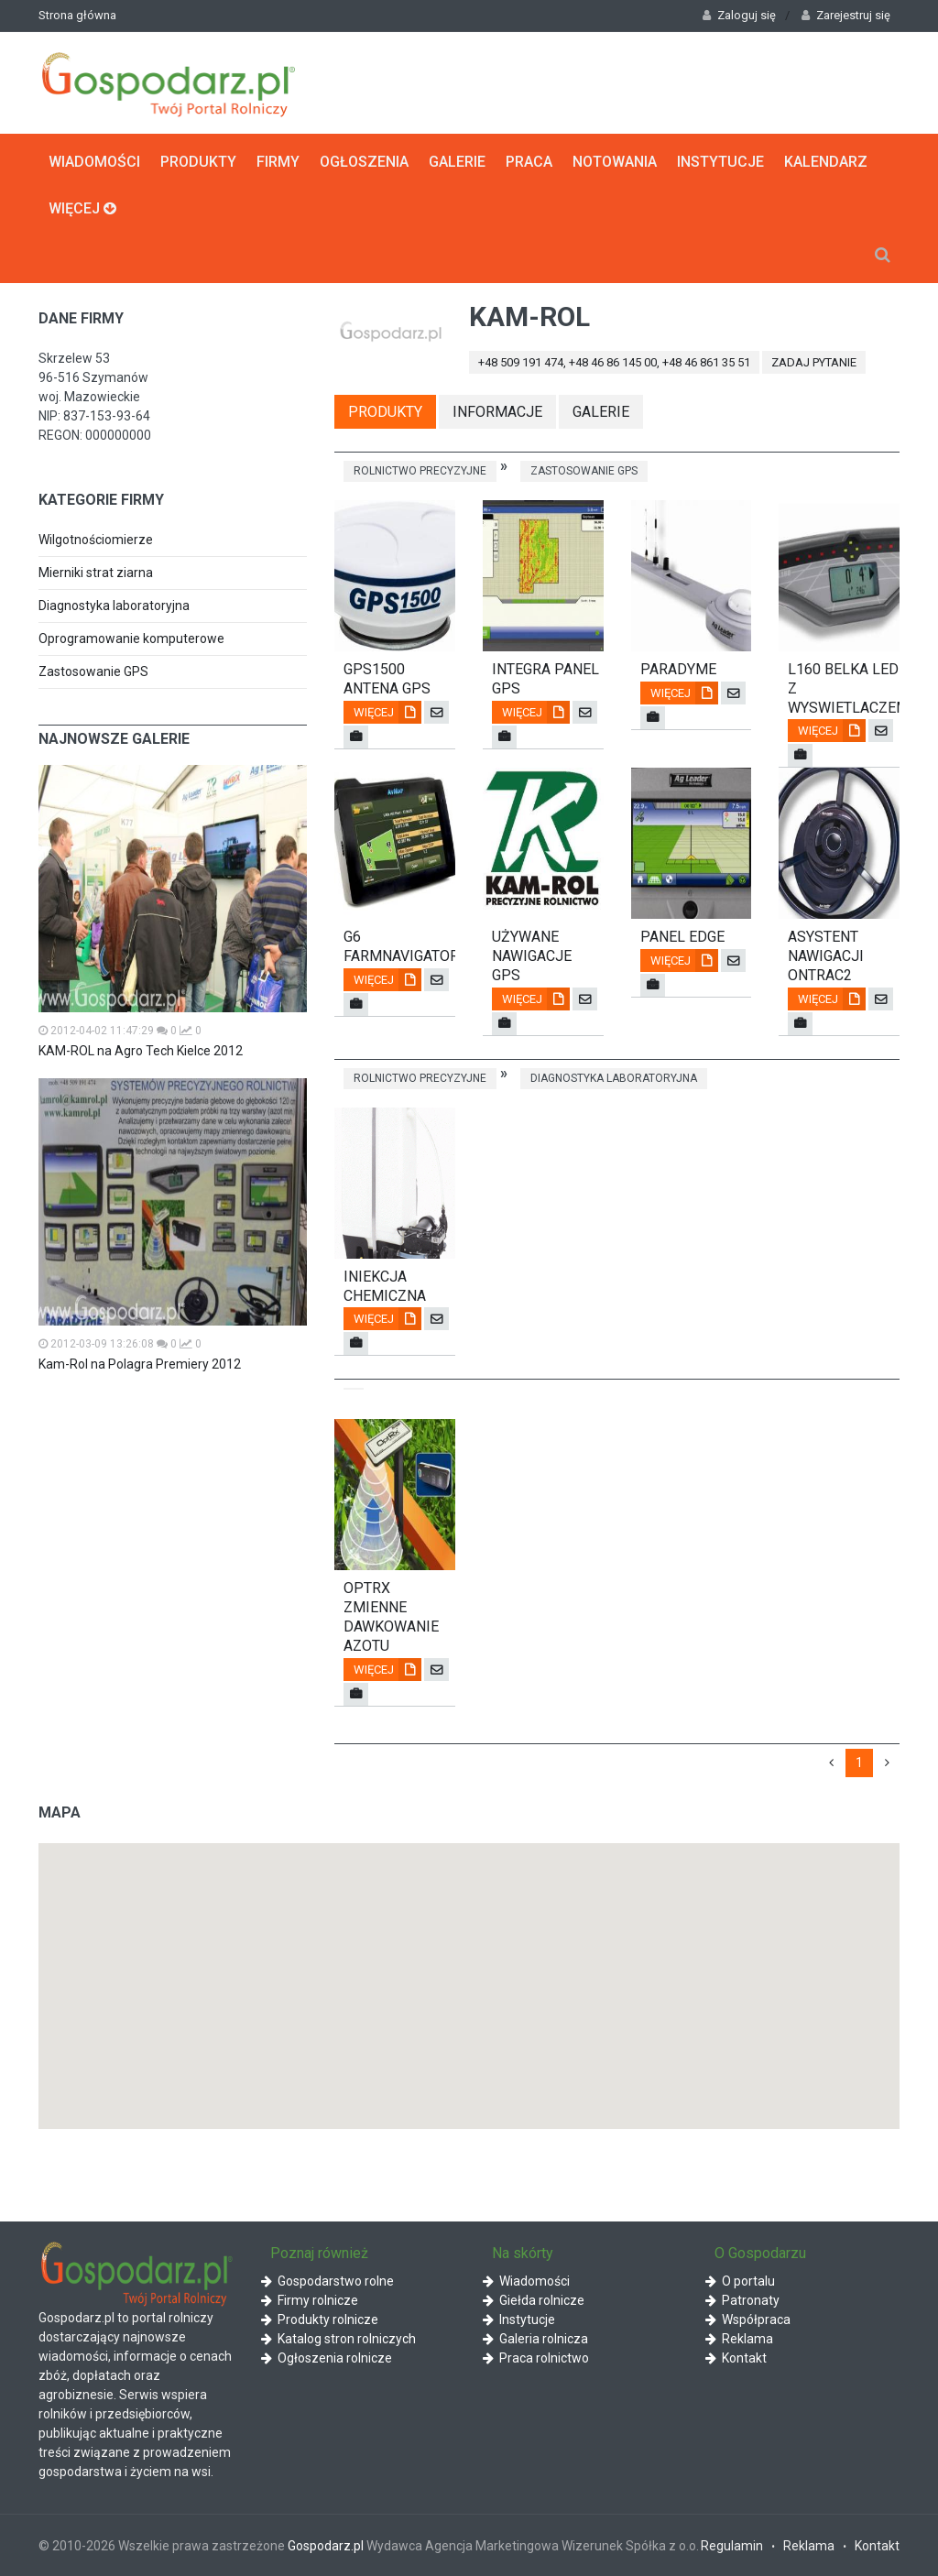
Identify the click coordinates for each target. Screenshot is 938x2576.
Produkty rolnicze (319, 2319)
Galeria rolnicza (535, 2338)
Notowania (615, 161)
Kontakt (736, 2358)
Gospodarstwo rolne (327, 2281)
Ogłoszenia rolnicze (326, 2358)
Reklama (739, 2338)
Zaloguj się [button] (739, 15)
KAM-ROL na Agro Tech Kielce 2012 (140, 1050)
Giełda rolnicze (533, 2300)
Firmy (278, 161)
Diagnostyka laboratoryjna (114, 605)
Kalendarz (825, 161)
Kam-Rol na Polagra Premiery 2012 (139, 1364)
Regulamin (732, 2545)
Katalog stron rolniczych (338, 2338)
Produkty (198, 161)
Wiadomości (94, 161)
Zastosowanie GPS (93, 671)
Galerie (457, 161)
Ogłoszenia (364, 161)
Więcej (82, 208)
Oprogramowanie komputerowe (131, 638)
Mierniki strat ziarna (95, 572)
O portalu (740, 2281)
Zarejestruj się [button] (846, 15)
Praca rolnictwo (536, 2358)
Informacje (497, 411)
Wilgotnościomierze (95, 539)
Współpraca (748, 2319)
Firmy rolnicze (309, 2300)
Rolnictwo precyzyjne (420, 470)
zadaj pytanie (813, 362)
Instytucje (720, 161)
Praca (529, 161)
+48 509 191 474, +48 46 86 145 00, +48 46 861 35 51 (614, 362)
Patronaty (742, 2300)
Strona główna (77, 15)
